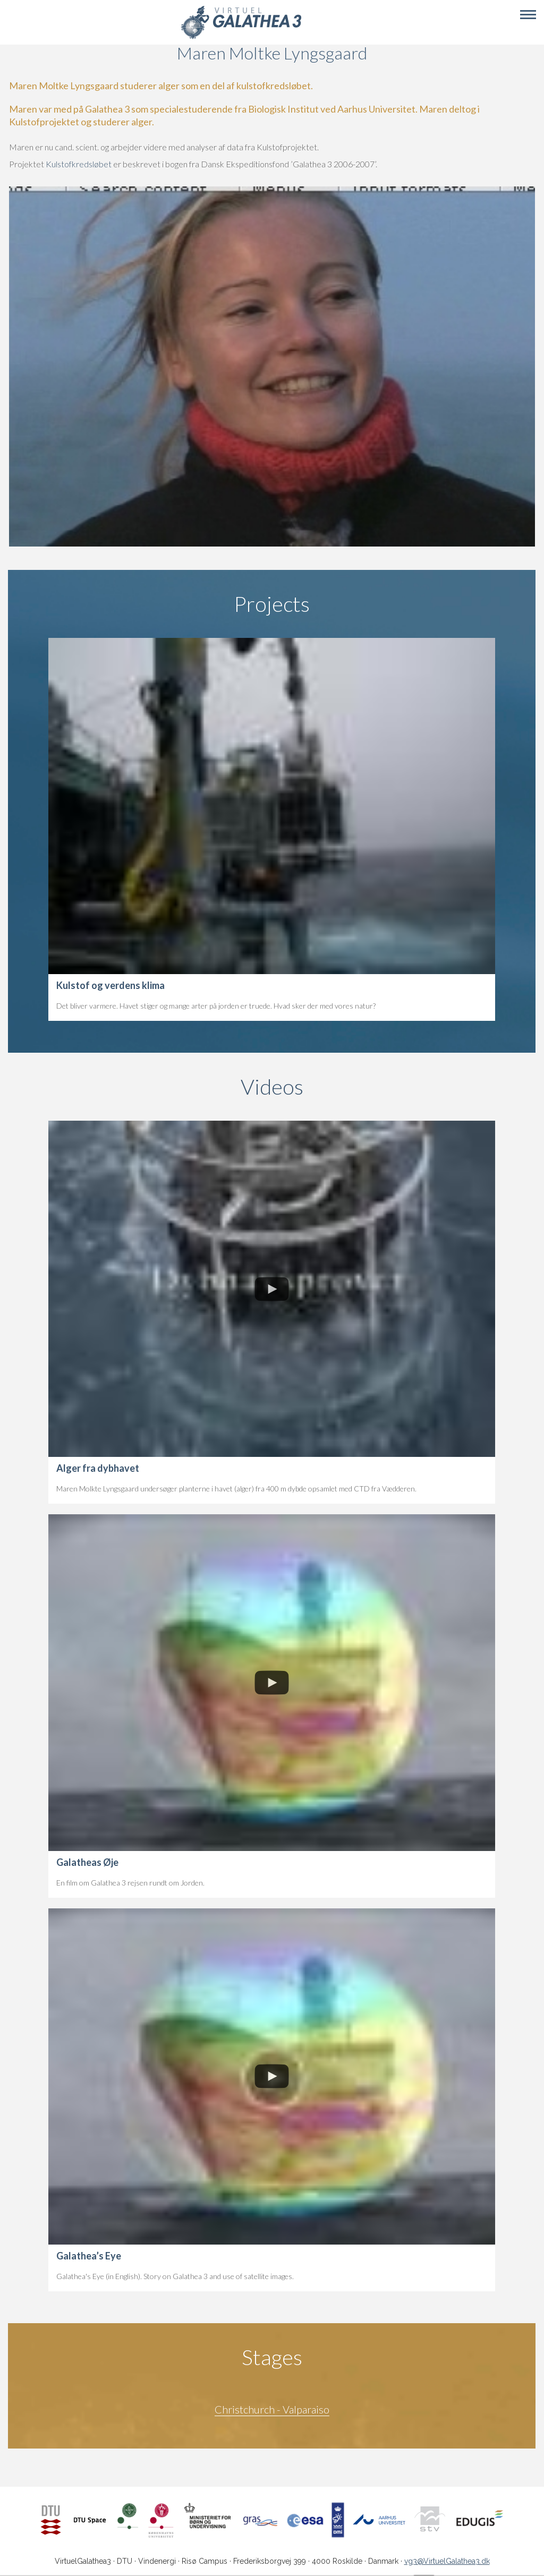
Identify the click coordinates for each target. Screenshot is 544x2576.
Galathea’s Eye (88, 2256)
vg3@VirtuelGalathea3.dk (447, 2561)
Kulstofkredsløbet (79, 164)
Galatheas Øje (87, 1862)
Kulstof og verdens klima (110, 985)
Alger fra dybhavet (97, 1468)
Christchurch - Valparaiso (272, 2409)
